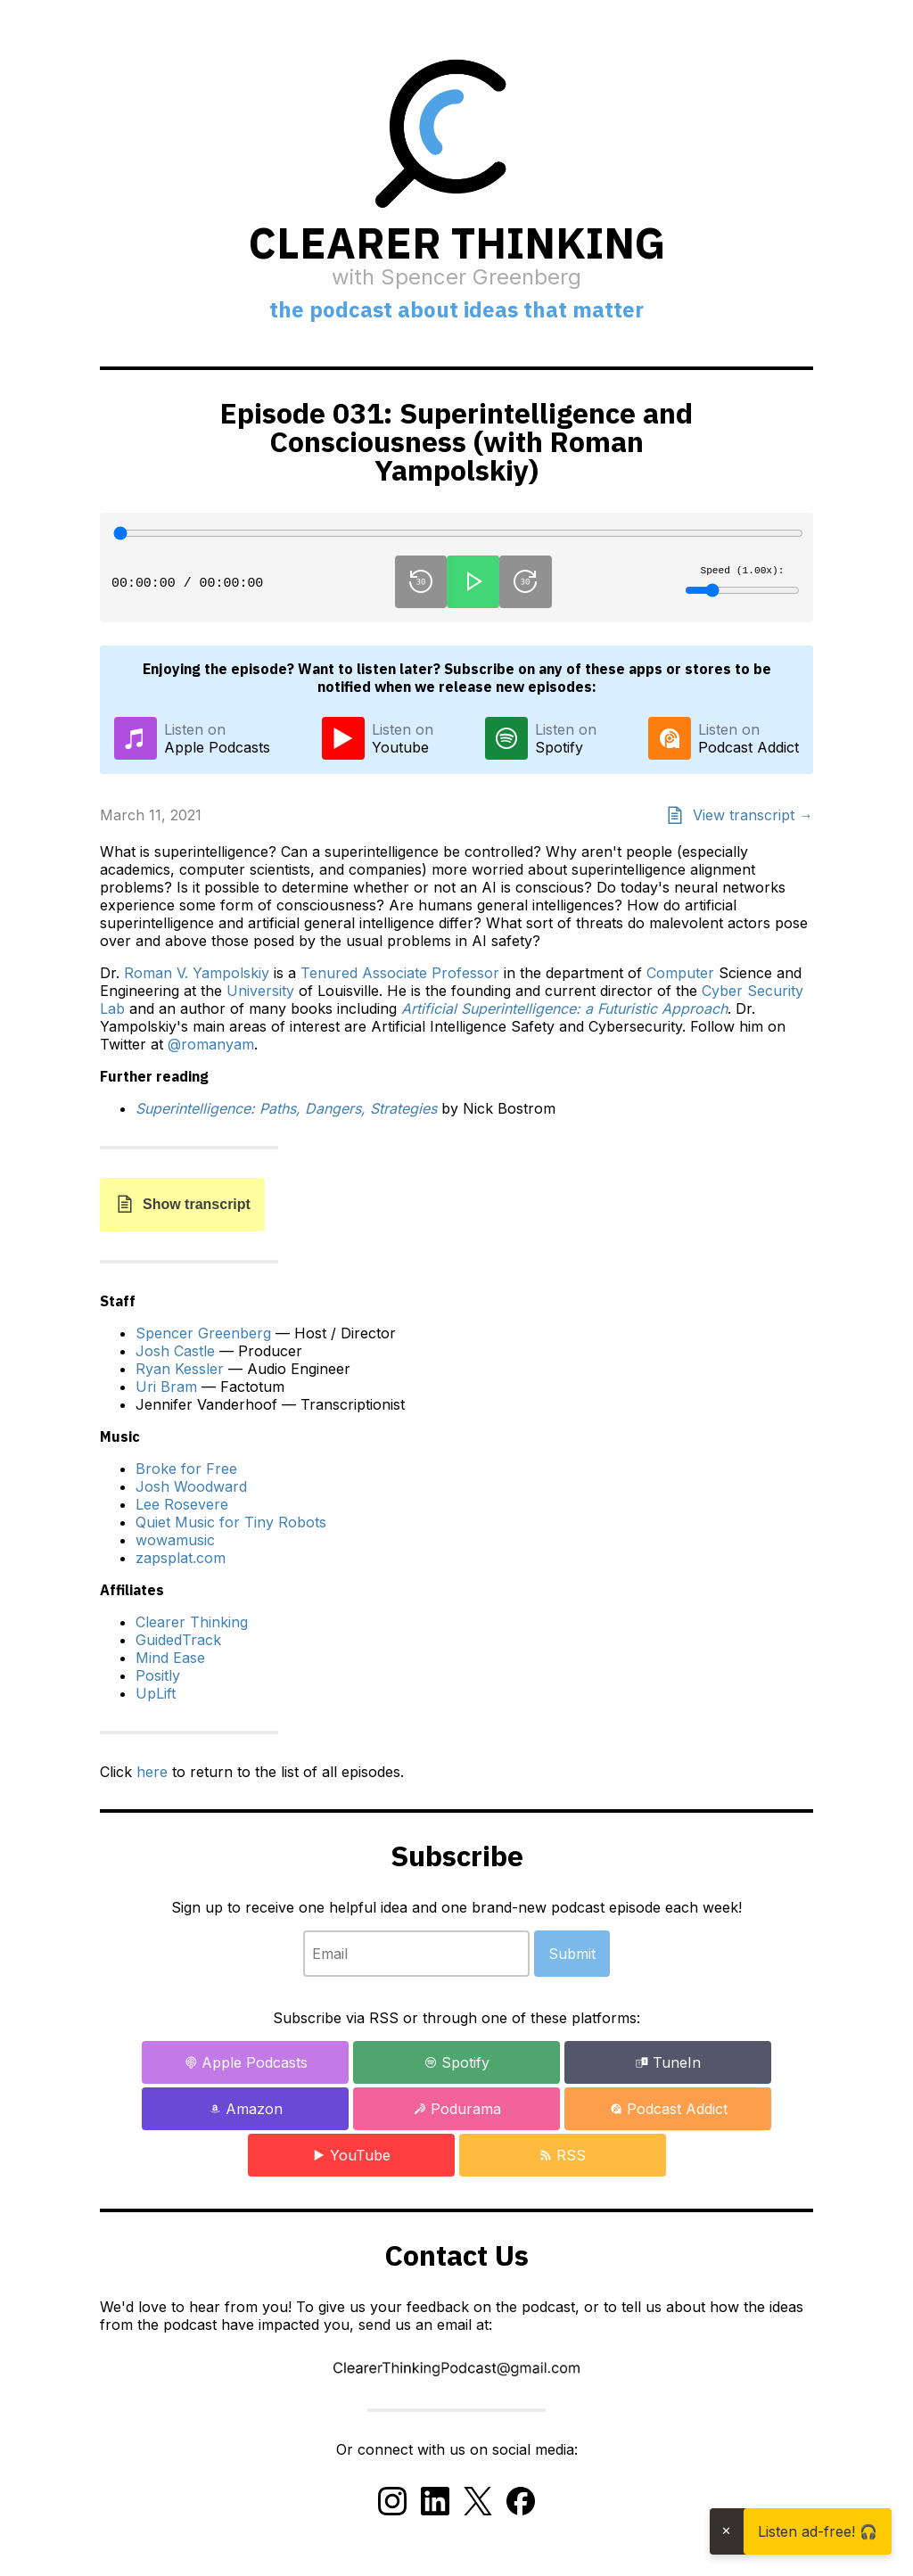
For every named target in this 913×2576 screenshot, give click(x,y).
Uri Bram (166, 1386)
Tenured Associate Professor (399, 973)
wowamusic (175, 1540)
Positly (158, 1675)
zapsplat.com (181, 1558)
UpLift (156, 1693)
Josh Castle (175, 1351)
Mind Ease (170, 1658)
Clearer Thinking (192, 1622)
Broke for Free (186, 1468)
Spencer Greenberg (203, 1333)
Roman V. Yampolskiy (196, 973)
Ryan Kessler (180, 1369)
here (152, 1772)
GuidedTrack (178, 1640)
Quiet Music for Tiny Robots (231, 1522)
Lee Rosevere (182, 1504)
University (260, 991)
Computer (680, 973)
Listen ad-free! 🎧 (817, 2531)
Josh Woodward (191, 1486)
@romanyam (211, 1044)
